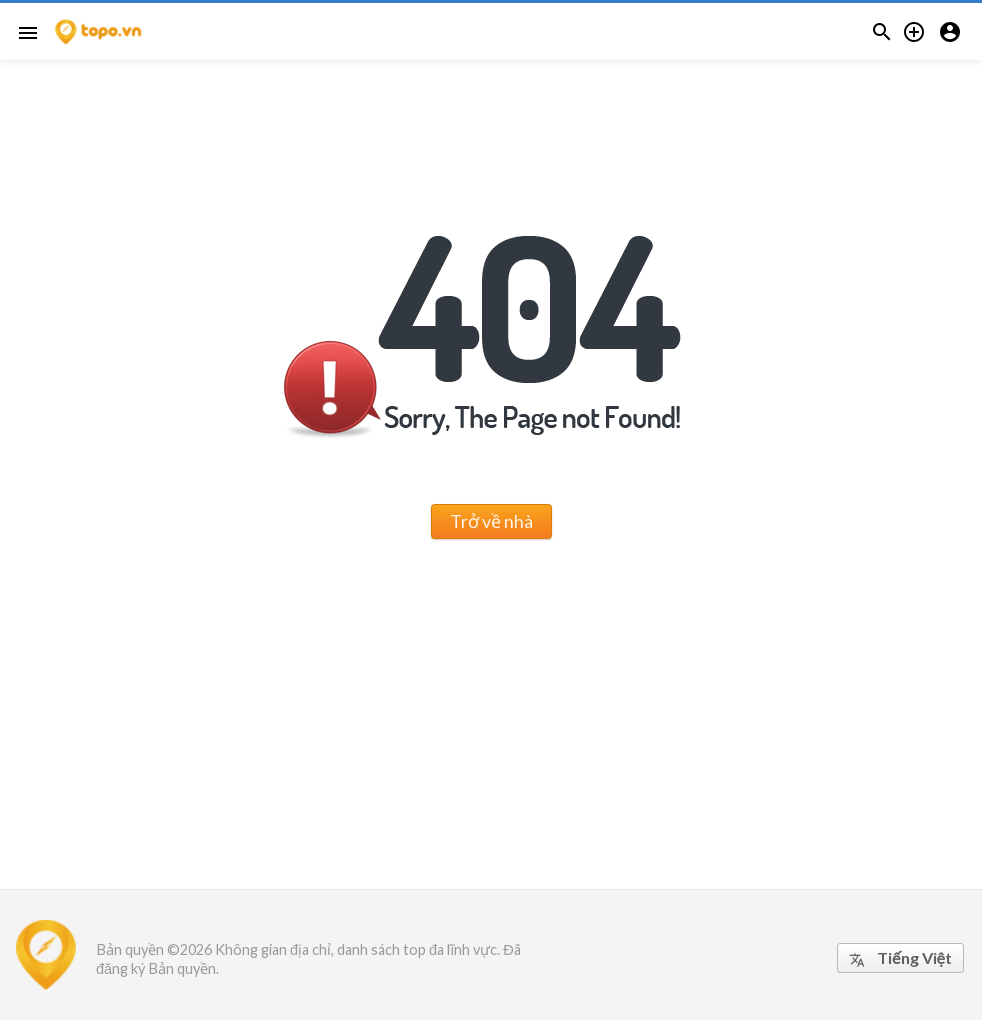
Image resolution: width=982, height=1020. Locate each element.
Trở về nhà (491, 521)
